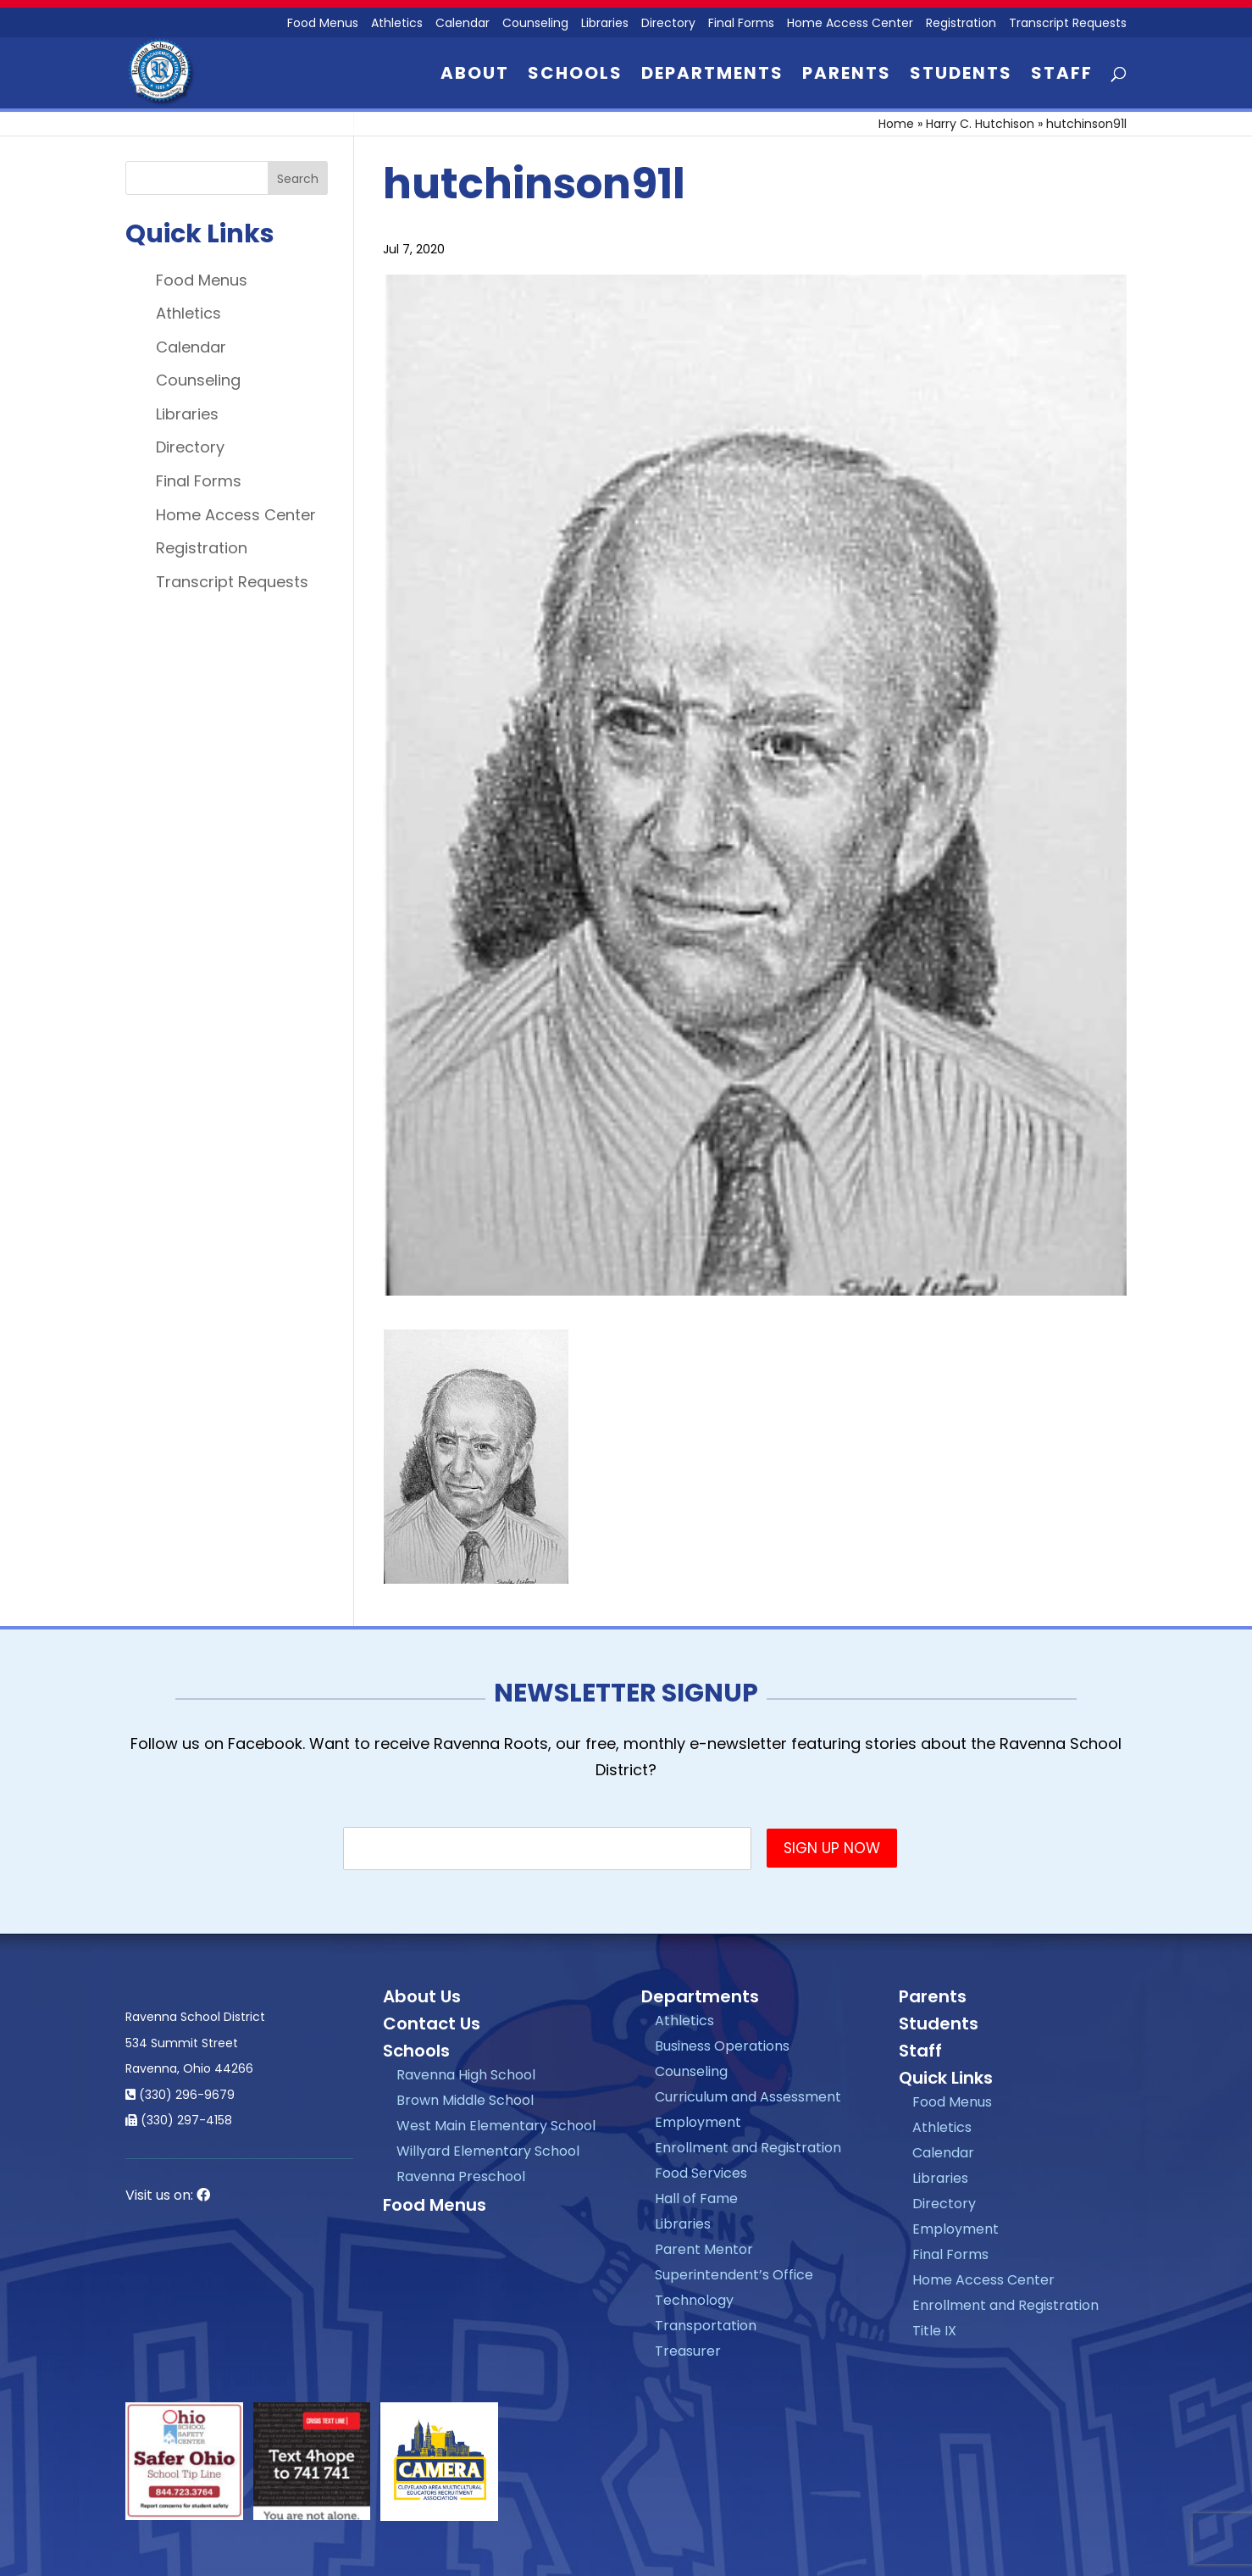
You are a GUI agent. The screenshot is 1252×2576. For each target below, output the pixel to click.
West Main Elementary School (496, 2125)
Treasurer (688, 2351)
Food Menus (322, 24)
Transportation (705, 2325)
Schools (575, 76)
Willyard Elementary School (487, 2151)
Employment (698, 2122)
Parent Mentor (704, 2249)
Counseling (535, 24)
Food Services (701, 2173)
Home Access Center (850, 24)
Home (896, 123)
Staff (1062, 76)
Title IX (934, 2330)
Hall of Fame (696, 2198)
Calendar (462, 24)
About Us (422, 1996)
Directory (668, 24)
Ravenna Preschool (460, 2176)
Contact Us (431, 2023)
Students (961, 76)
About (474, 76)
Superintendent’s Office (734, 2275)
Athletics (397, 24)
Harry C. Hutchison (980, 123)
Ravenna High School (465, 2075)
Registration (961, 24)
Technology (694, 2300)
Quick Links (946, 2078)
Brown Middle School (465, 2100)
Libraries (605, 24)
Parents (846, 76)
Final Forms (741, 24)
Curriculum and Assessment (748, 2097)
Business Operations (722, 2046)
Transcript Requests (1068, 24)
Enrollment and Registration (748, 2147)
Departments (712, 76)
